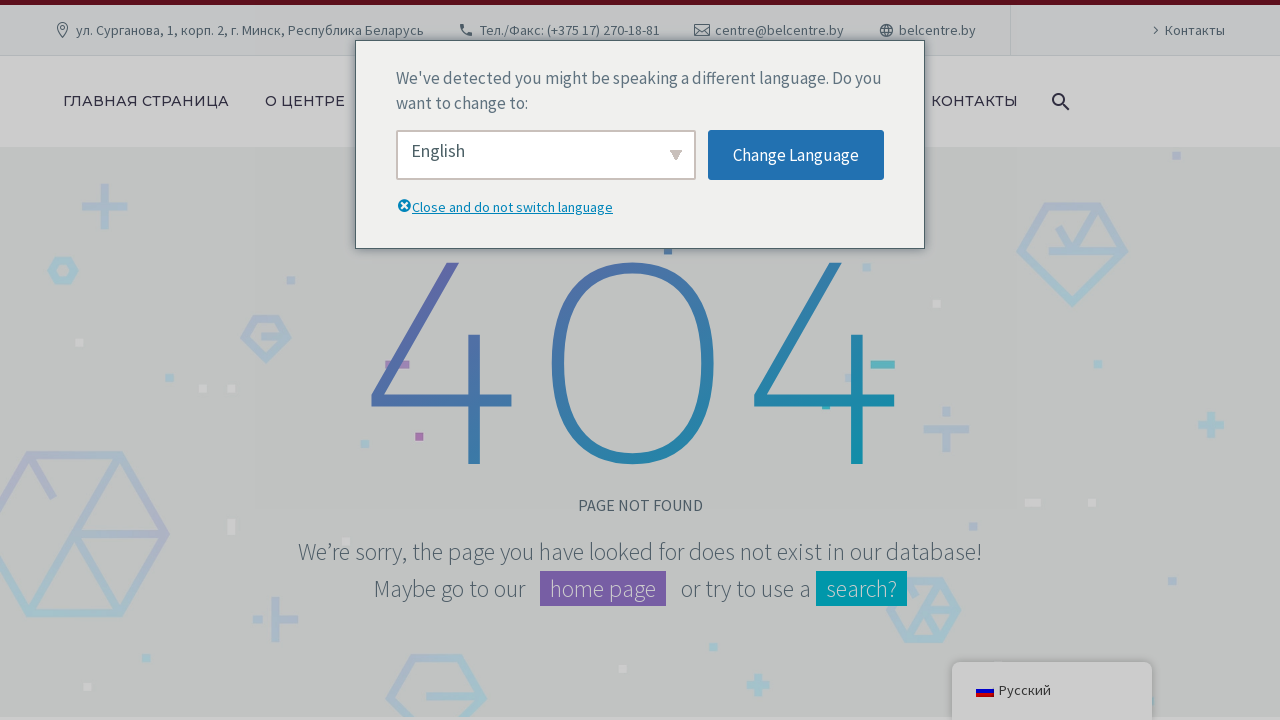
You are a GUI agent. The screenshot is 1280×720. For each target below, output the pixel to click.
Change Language (796, 155)
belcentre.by (937, 30)
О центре (305, 101)
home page (603, 588)
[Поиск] (1058, 101)
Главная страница (146, 101)
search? (861, 588)
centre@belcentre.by (779, 30)
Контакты (1195, 30)
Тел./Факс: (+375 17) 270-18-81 (570, 30)
